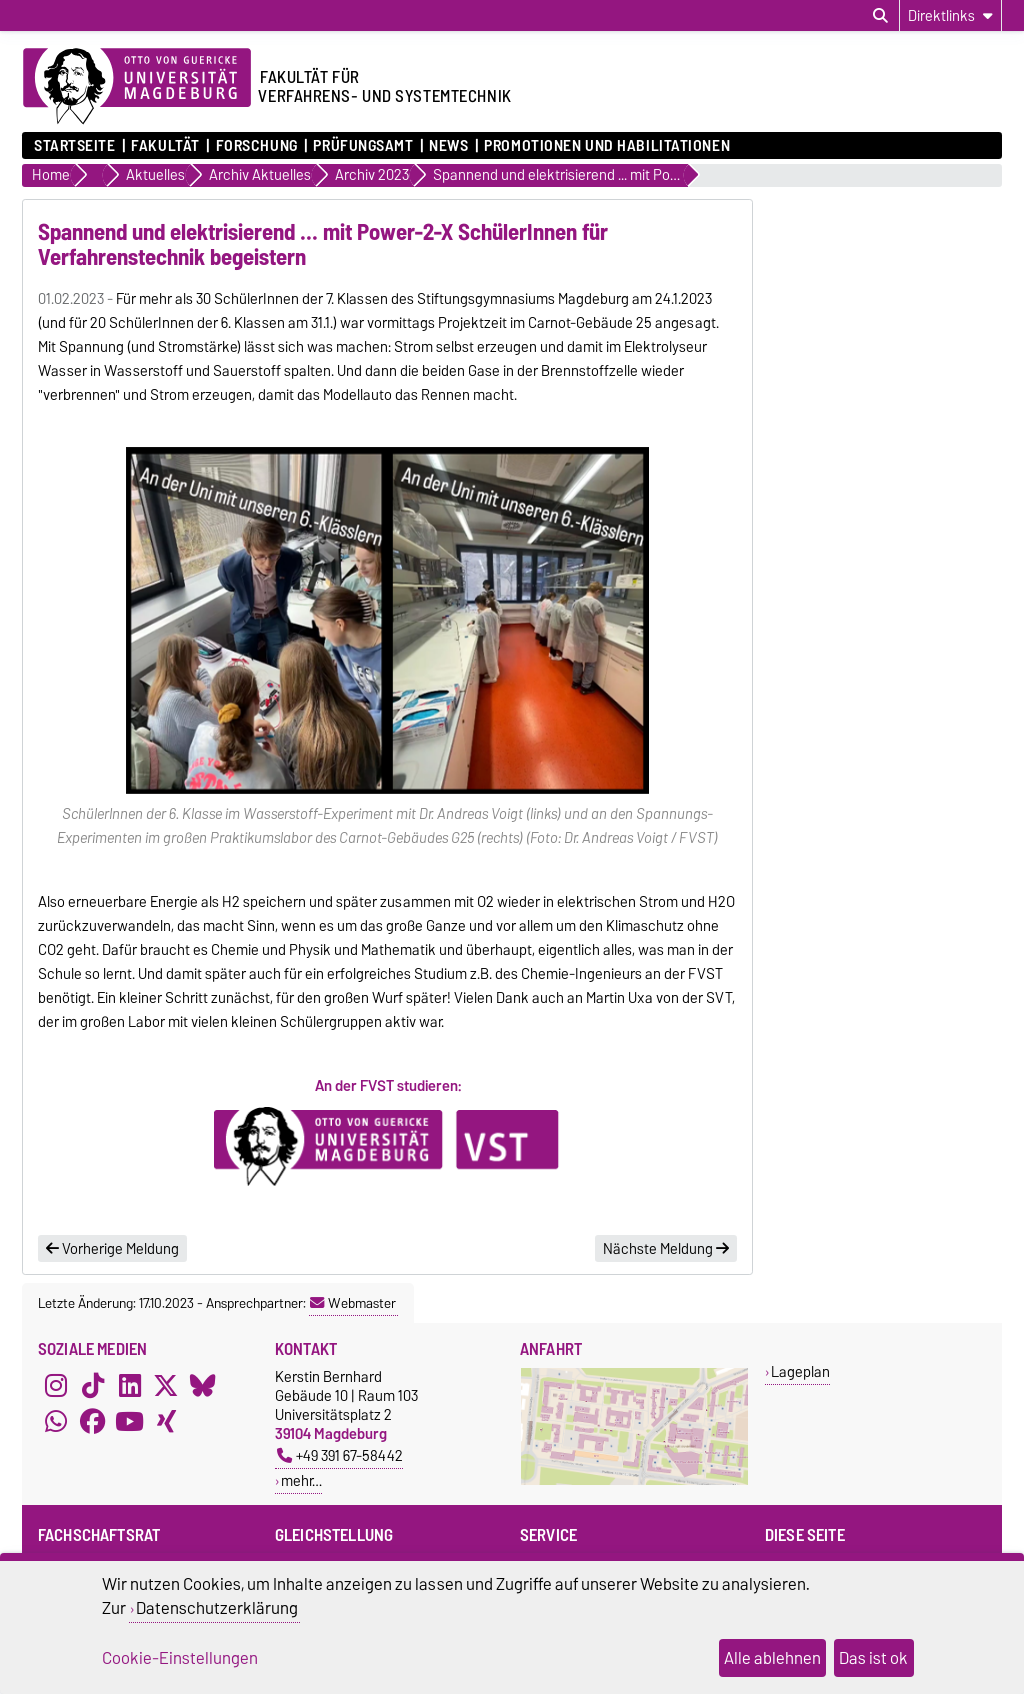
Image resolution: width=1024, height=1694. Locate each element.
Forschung (257, 146)
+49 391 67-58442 (340, 1455)
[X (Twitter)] (166, 1385)
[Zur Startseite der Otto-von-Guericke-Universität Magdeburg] (137, 87)
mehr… (301, 1480)
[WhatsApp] (56, 1421)
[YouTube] (130, 1421)
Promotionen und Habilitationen (607, 146)
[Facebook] (93, 1421)
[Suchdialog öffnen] (880, 16)
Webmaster (353, 1303)
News (448, 146)
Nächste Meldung (666, 1249)
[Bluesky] (203, 1385)
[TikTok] (93, 1385)
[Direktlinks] (950, 15)
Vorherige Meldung (112, 1249)
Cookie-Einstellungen (180, 1658)
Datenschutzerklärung (217, 1608)
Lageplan (800, 1371)
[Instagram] (56, 1385)
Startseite (75, 146)
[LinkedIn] (130, 1385)
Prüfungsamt (363, 146)
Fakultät (165, 146)
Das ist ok (873, 1658)
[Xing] (166, 1421)
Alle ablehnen (772, 1658)
